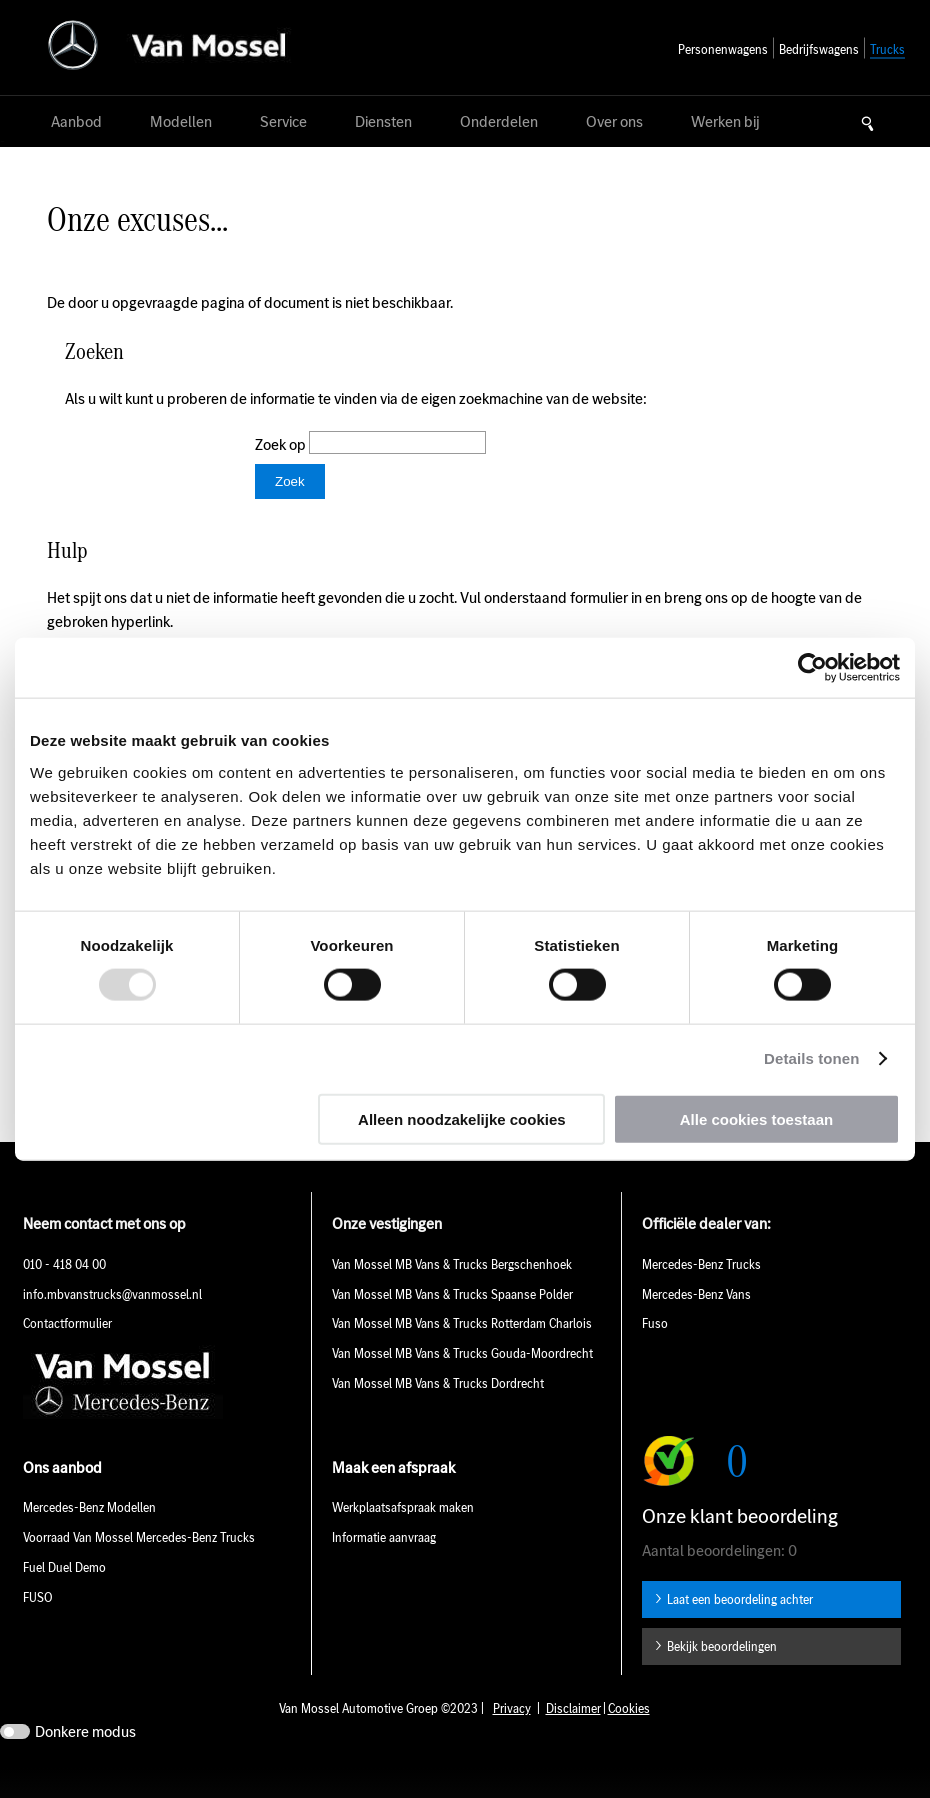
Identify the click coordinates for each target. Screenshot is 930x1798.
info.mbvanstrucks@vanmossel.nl (112, 1324)
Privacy (512, 1738)
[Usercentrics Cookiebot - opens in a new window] (812, 668)
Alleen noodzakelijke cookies (462, 1118)
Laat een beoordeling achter (740, 1629)
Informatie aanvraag (384, 1567)
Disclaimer (573, 1738)
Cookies (629, 1738)
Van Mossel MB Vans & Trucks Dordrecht (439, 1413)
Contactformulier (67, 1353)
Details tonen (811, 1058)
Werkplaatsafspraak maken (403, 1537)
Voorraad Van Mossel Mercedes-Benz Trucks (139, 1567)
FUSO (38, 1627)
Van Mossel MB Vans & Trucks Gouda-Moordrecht (462, 1383)
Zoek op (282, 444)
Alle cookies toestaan (756, 1118)
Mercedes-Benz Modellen (89, 1537)
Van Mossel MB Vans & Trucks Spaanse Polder (452, 1324)
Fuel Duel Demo (64, 1597)
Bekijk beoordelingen (722, 1676)
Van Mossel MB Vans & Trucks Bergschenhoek (452, 1294)
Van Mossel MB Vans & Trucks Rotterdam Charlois (462, 1353)
